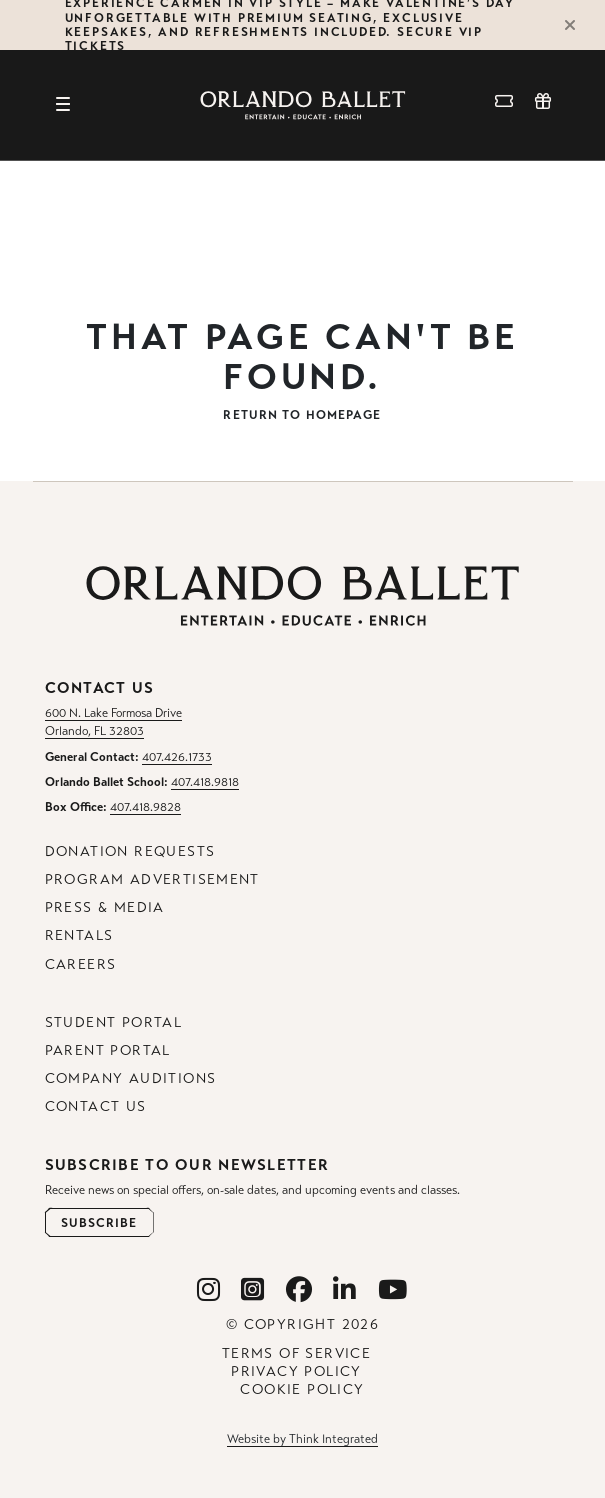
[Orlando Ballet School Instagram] (253, 1290)
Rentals (79, 935)
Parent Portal (108, 1050)
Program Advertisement (152, 879)
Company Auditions (131, 1078)
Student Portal (114, 1022)
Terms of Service (296, 1353)
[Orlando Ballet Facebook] (299, 1290)
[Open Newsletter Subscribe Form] (99, 1222)
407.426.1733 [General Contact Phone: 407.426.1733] (177, 757)
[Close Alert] (579, 25)
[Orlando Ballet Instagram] (209, 1290)
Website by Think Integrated (302, 1439)
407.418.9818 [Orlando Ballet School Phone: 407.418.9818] (205, 782)
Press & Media (105, 907)
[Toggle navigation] (63, 105)
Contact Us (96, 1106)
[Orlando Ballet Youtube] (393, 1290)
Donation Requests (130, 851)
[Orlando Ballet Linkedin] (345, 1290)
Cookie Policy (302, 1389)
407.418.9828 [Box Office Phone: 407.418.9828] (145, 807)
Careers (81, 964)
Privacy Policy (296, 1371)
